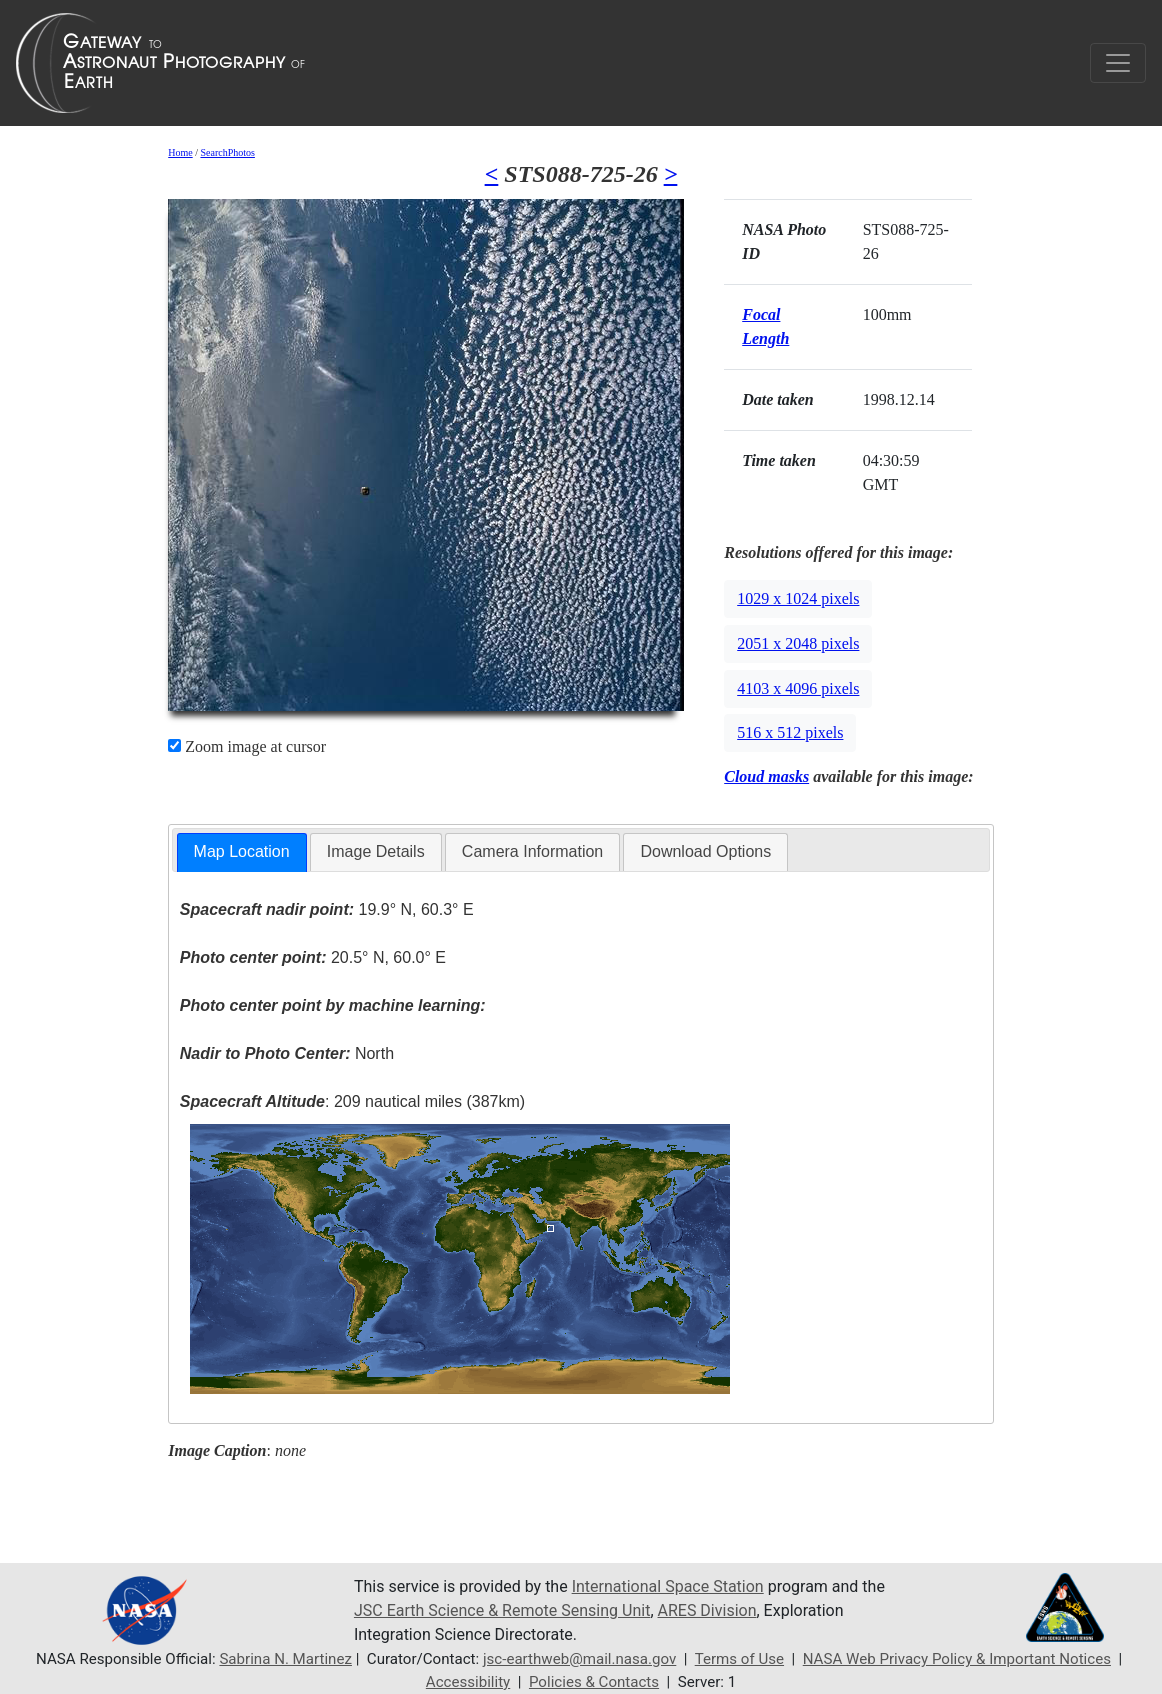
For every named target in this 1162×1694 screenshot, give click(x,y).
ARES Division (707, 1610)
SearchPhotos (227, 152)
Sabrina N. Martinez (285, 1659)
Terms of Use (739, 1659)
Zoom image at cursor (247, 746)
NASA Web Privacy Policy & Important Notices (957, 1659)
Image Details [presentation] (376, 851)
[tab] (242, 852)
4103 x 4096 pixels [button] (798, 688)
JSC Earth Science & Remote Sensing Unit (502, 1610)
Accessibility (468, 1682)
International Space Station (668, 1586)
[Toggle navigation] (1118, 63)
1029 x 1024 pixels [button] (798, 598)
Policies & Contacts (594, 1682)
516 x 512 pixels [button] (790, 732)
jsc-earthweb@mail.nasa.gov (579, 1659)
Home (180, 152)
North (287, 1053)
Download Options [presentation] (705, 851)
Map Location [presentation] (242, 851)
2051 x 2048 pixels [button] (798, 643)
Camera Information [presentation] (532, 851)
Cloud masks (766, 776)
